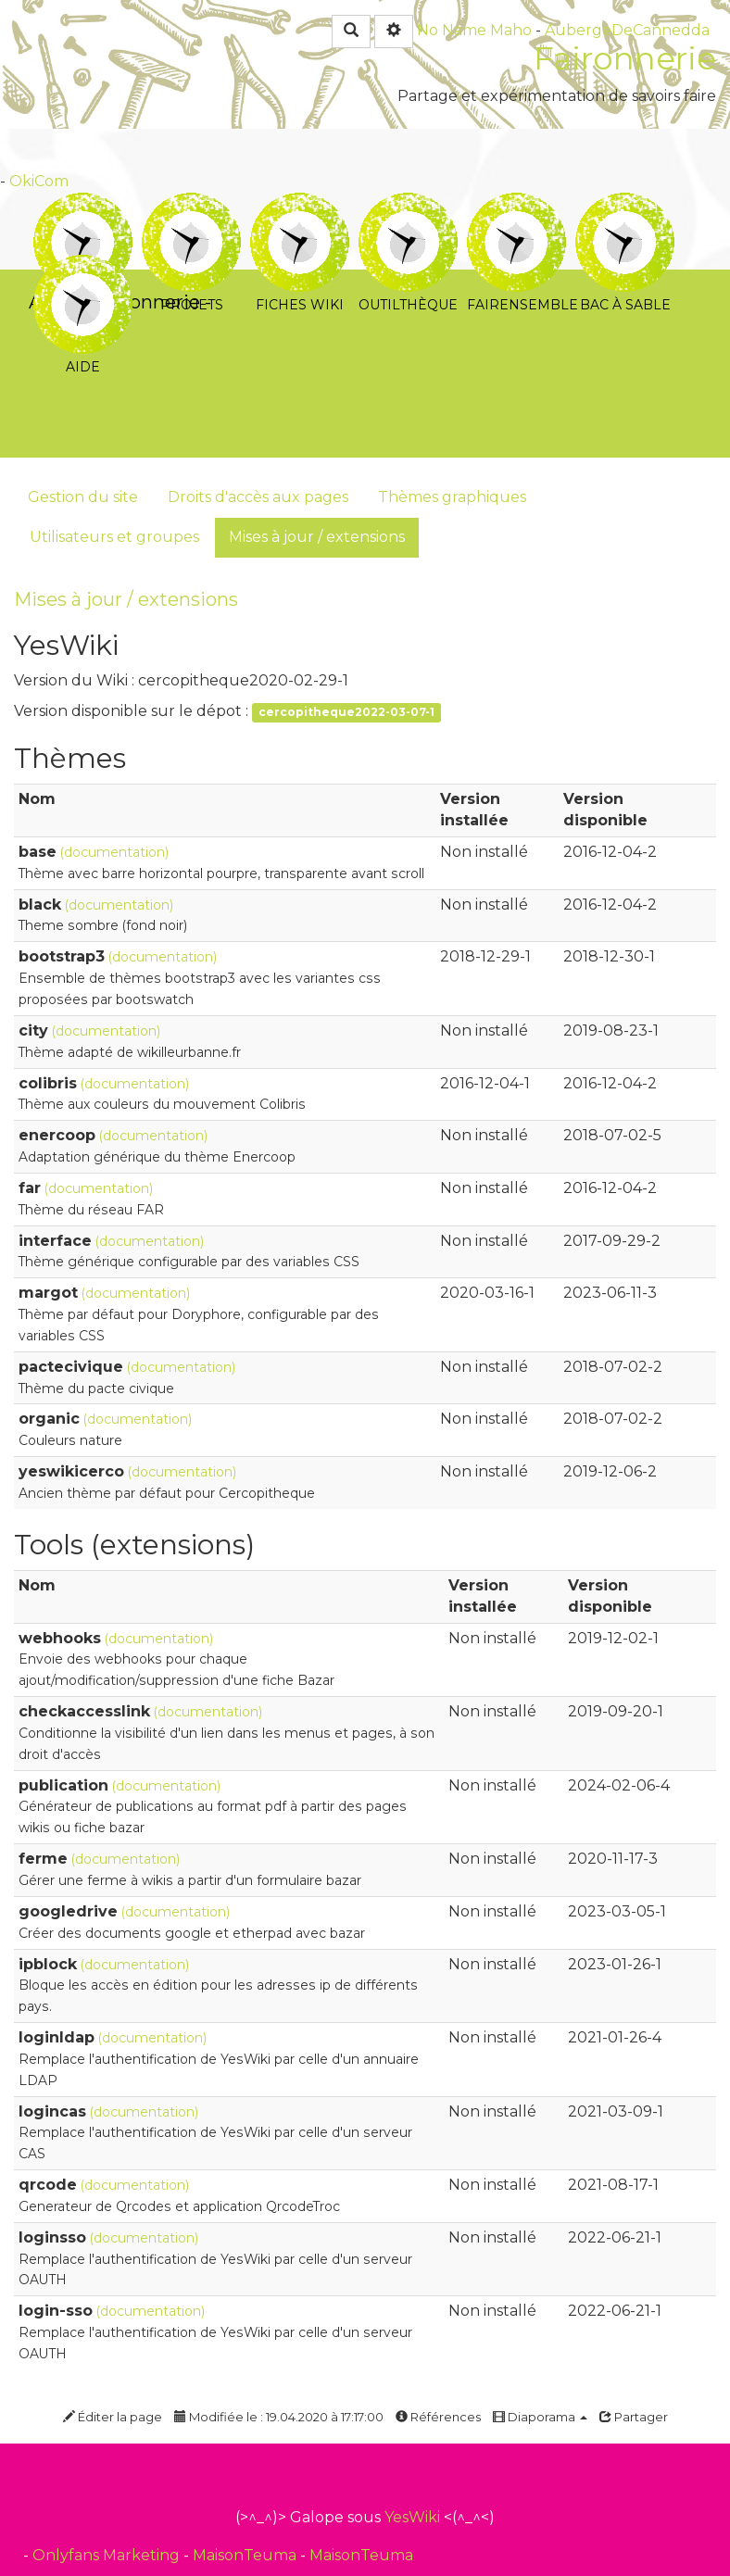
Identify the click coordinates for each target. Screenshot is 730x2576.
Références (438, 2416)
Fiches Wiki (299, 205)
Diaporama (540, 2416)
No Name (451, 30)
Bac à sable (625, 205)
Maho (511, 30)
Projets (191, 205)
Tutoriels (83, 205)
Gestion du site (83, 497)
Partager (633, 2416)
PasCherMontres (287, 301)
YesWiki (412, 2517)
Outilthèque (408, 205)
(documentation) (114, 852)
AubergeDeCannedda (627, 30)
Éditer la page (112, 2416)
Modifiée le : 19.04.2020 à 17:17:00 (279, 2416)
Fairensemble (516, 205)
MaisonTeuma (246, 2555)
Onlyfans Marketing (107, 2555)
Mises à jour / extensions (317, 537)
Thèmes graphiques (452, 497)
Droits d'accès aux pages (258, 497)
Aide (83, 267)
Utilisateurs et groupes (114, 537)
